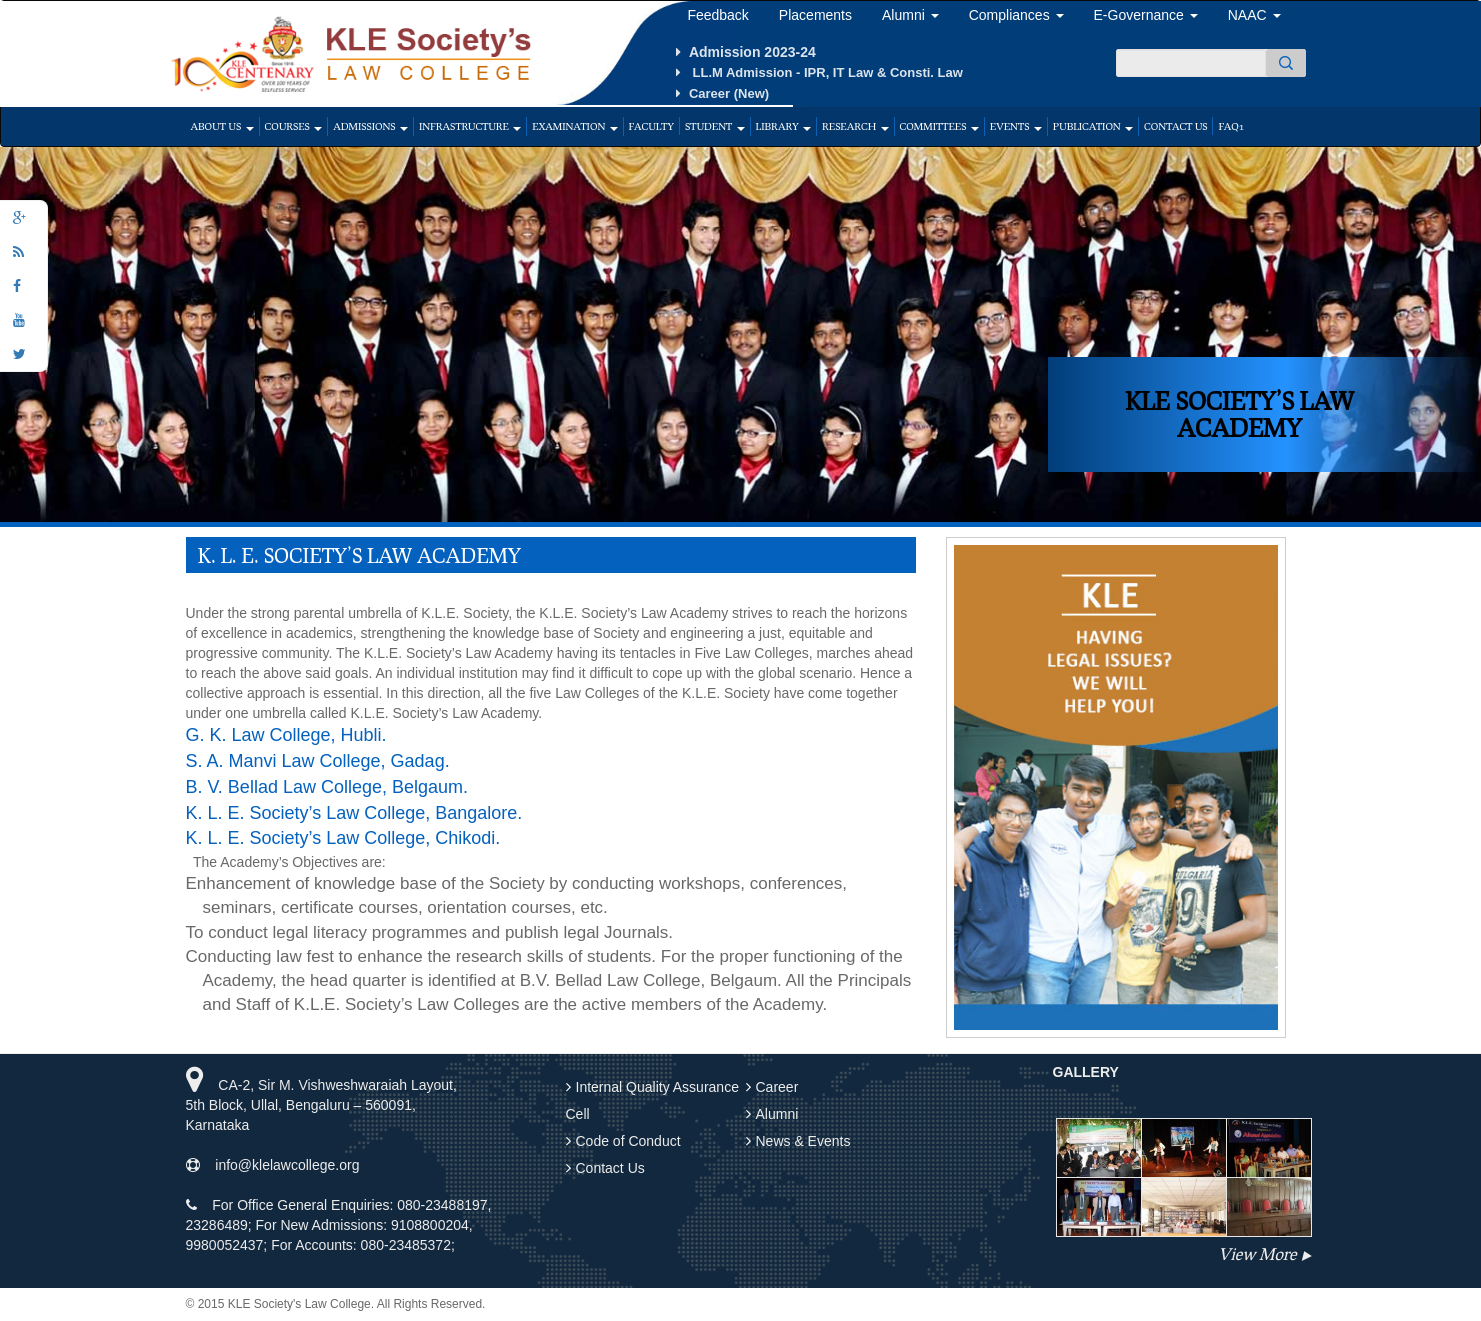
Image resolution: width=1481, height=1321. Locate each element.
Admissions (370, 126)
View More (1257, 1253)
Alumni (910, 15)
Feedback (717, 15)
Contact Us (1175, 126)
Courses (294, 126)
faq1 (1230, 126)
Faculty (651, 126)
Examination (574, 126)
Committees (939, 126)
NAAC (1254, 15)
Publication (1093, 126)
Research (855, 126)
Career (777, 1087)
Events (1016, 126)
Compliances (1016, 15)
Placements (815, 15)
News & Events (803, 1141)
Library (783, 126)
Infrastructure (470, 126)
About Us (222, 126)
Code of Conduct (628, 1141)
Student (715, 126)
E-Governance (1146, 15)
